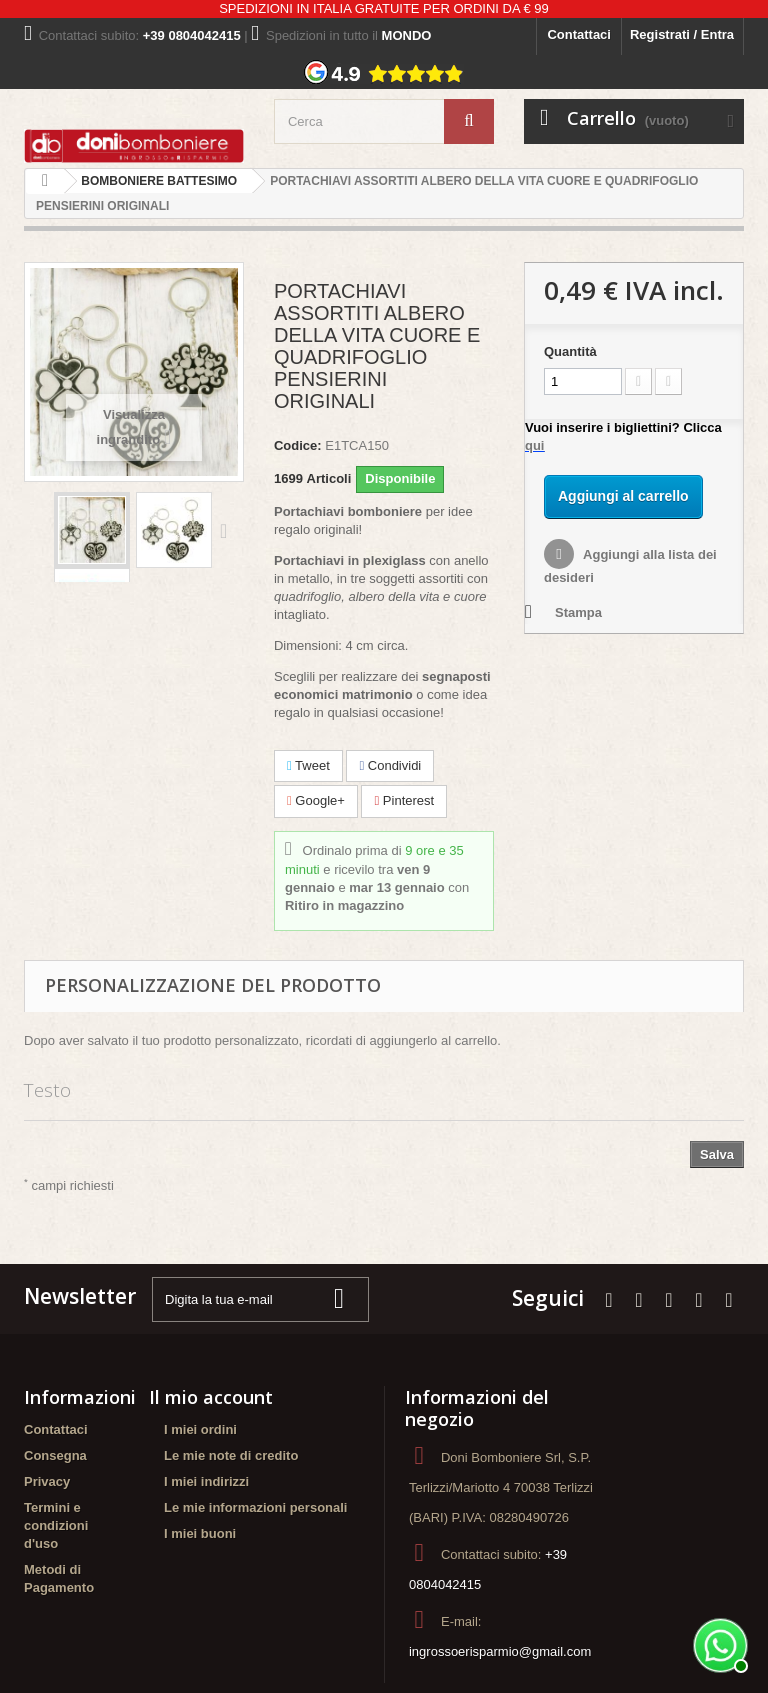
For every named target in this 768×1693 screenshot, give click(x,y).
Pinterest (404, 800)
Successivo (228, 530)
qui (535, 445)
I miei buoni (200, 1533)
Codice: (298, 445)
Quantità (570, 351)
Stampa (578, 612)
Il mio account (211, 1397)
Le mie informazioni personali (255, 1507)
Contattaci (579, 34)
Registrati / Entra (682, 34)
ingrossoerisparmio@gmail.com (500, 1651)
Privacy (47, 1481)
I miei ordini (200, 1429)
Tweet (308, 765)
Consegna (55, 1455)
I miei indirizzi (206, 1481)
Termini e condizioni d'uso (56, 1525)
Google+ (316, 800)
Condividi (390, 765)
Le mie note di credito (231, 1455)
